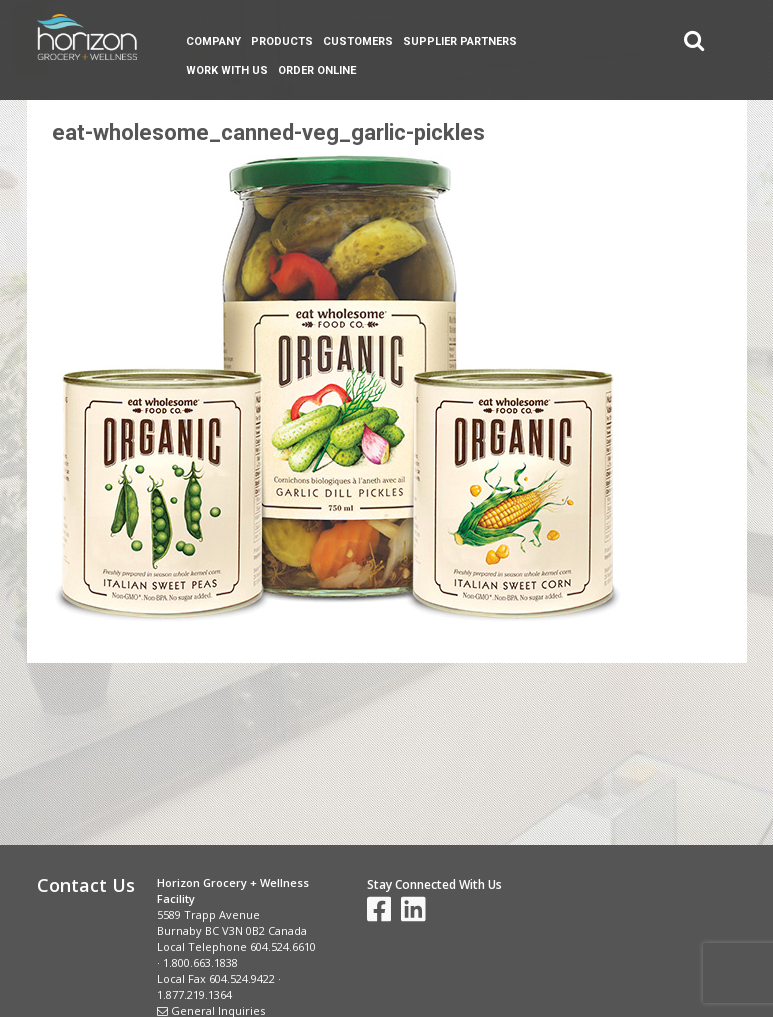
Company (213, 41)
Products (282, 41)
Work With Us (227, 70)
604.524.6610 (283, 946)
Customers (358, 41)
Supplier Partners (460, 41)
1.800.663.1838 (200, 962)
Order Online (317, 70)
